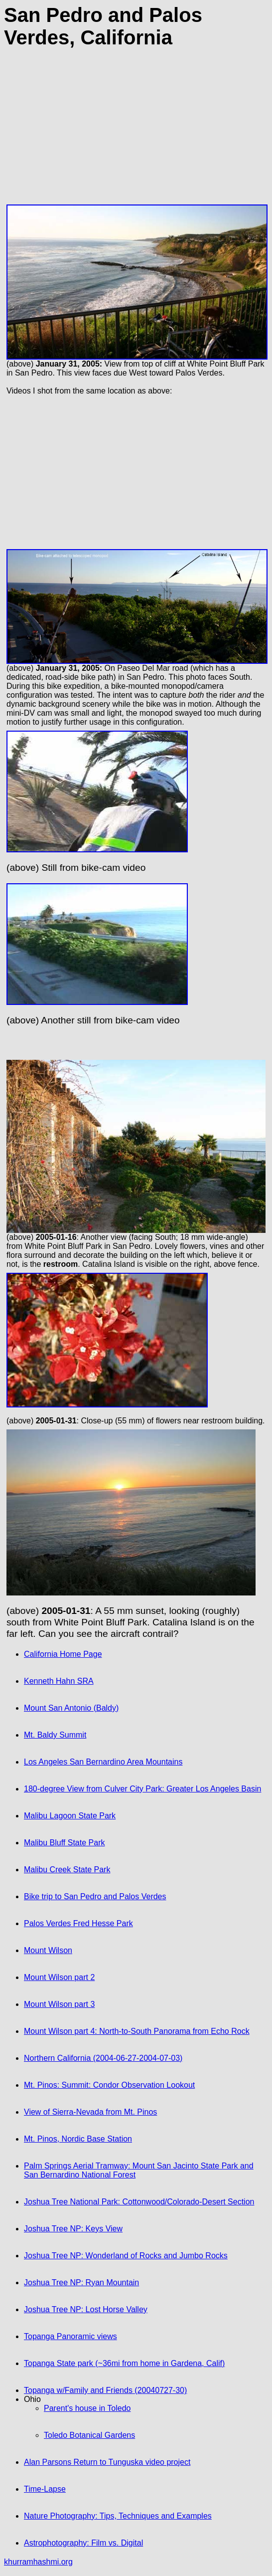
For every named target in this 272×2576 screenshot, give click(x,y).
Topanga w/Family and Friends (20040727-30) (105, 2390)
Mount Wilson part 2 (59, 1977)
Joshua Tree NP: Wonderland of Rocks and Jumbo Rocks (126, 2255)
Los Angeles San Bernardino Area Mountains (103, 1762)
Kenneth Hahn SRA (59, 1681)
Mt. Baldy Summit (55, 1735)
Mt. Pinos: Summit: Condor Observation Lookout (109, 2085)
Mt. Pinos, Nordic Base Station (78, 2139)
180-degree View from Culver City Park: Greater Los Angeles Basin (142, 1788)
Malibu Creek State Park (67, 1869)
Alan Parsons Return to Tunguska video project (107, 2462)
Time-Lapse (45, 2489)
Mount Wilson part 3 (59, 2004)
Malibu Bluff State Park (64, 1842)
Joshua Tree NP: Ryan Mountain (81, 2282)
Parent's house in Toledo (87, 2408)
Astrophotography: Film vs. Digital (83, 2543)
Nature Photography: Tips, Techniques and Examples (118, 2516)
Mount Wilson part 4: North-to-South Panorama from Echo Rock (137, 2031)
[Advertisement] (136, 132)
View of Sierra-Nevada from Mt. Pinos (90, 2112)
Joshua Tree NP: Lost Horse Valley (85, 2309)
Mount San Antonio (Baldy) (71, 1708)
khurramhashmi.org (38, 2562)
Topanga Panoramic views (70, 2336)
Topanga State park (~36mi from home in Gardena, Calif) (124, 2363)
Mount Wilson (48, 1950)
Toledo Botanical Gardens (89, 2435)
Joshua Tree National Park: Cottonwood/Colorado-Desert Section (139, 2201)
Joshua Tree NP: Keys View (73, 2228)
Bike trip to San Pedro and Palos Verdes (95, 1896)
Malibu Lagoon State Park (70, 1815)
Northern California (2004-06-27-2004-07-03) (103, 2058)
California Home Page (63, 1654)
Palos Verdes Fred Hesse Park (78, 1923)
